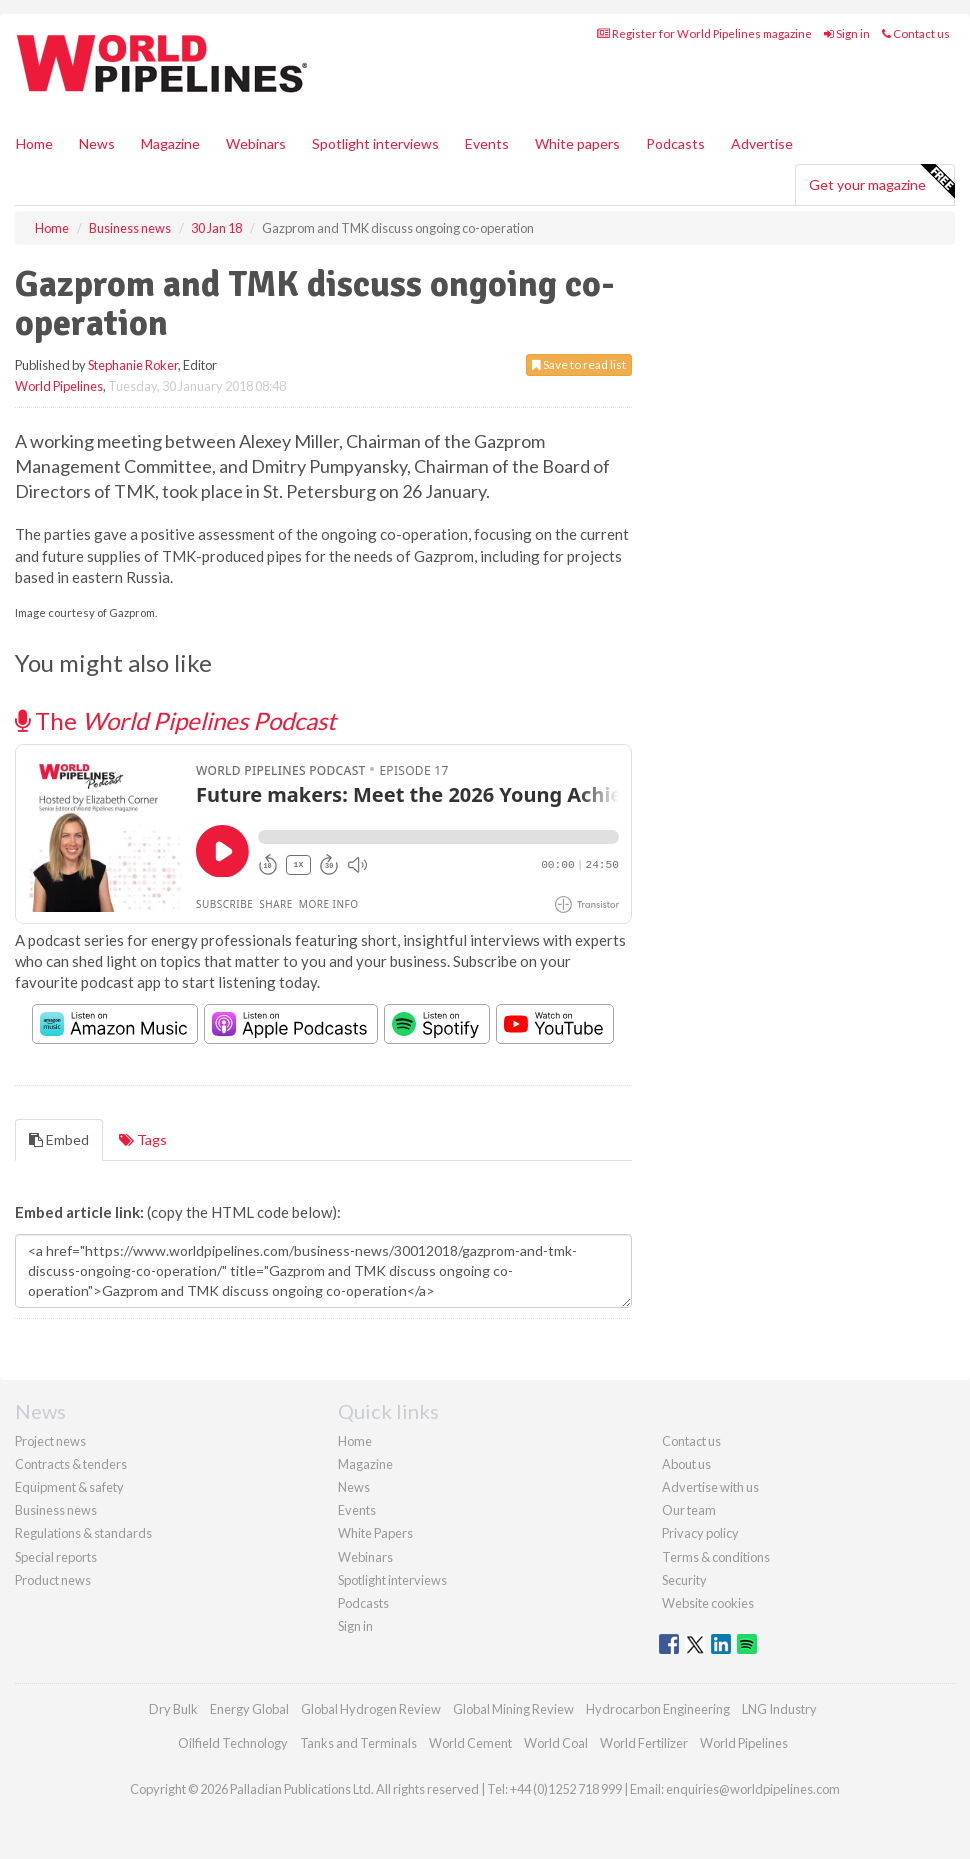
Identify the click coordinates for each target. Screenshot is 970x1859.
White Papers (375, 1533)
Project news (50, 1441)
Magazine (170, 143)
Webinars (256, 143)
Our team (689, 1510)
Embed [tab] (59, 1139)
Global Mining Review (513, 1709)
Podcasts (675, 143)
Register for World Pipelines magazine (704, 33)
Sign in (847, 33)
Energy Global (249, 1709)
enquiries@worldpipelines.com (753, 1789)
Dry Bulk (173, 1709)
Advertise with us (710, 1487)
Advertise (762, 143)
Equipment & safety (69, 1487)
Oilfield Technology (233, 1743)
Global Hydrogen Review (371, 1709)
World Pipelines (59, 386)
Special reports (56, 1557)
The (175, 720)
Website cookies (708, 1603)
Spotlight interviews (375, 143)
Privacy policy (700, 1533)
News (354, 1487)
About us (686, 1464)
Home (34, 143)
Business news (56, 1510)
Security (684, 1580)
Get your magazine (881, 182)
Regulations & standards (83, 1533)
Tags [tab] (143, 1139)
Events (487, 143)
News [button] (97, 143)
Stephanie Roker (133, 365)
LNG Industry (779, 1709)
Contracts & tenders (71, 1464)
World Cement (470, 1743)
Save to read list (579, 364)
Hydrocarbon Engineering (658, 1709)
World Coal (556, 1743)
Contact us (916, 33)
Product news (53, 1580)
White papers (577, 143)
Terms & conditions (716, 1557)
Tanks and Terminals (358, 1743)
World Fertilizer (644, 1743)
